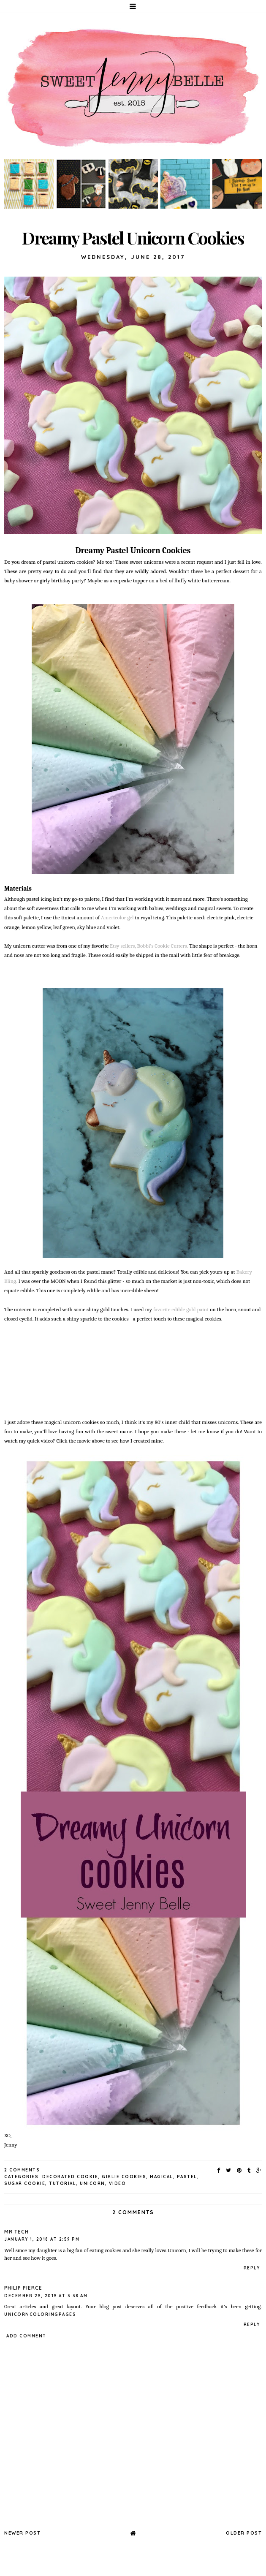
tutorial (62, 2183)
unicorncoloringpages (40, 2314)
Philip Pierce (23, 2288)
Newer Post (22, 2533)
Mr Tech (16, 2231)
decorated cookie (70, 2176)
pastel (187, 2176)
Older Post (244, 2533)
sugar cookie (24, 2183)
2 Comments (22, 2170)
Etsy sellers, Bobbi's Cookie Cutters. (148, 946)
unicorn (92, 2183)
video (117, 2183)
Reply (252, 2268)
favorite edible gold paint (181, 1309)
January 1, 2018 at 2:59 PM (41, 2239)
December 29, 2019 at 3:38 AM (45, 2296)
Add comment (26, 2336)
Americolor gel (117, 917)
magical (161, 2176)
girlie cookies (124, 2176)
